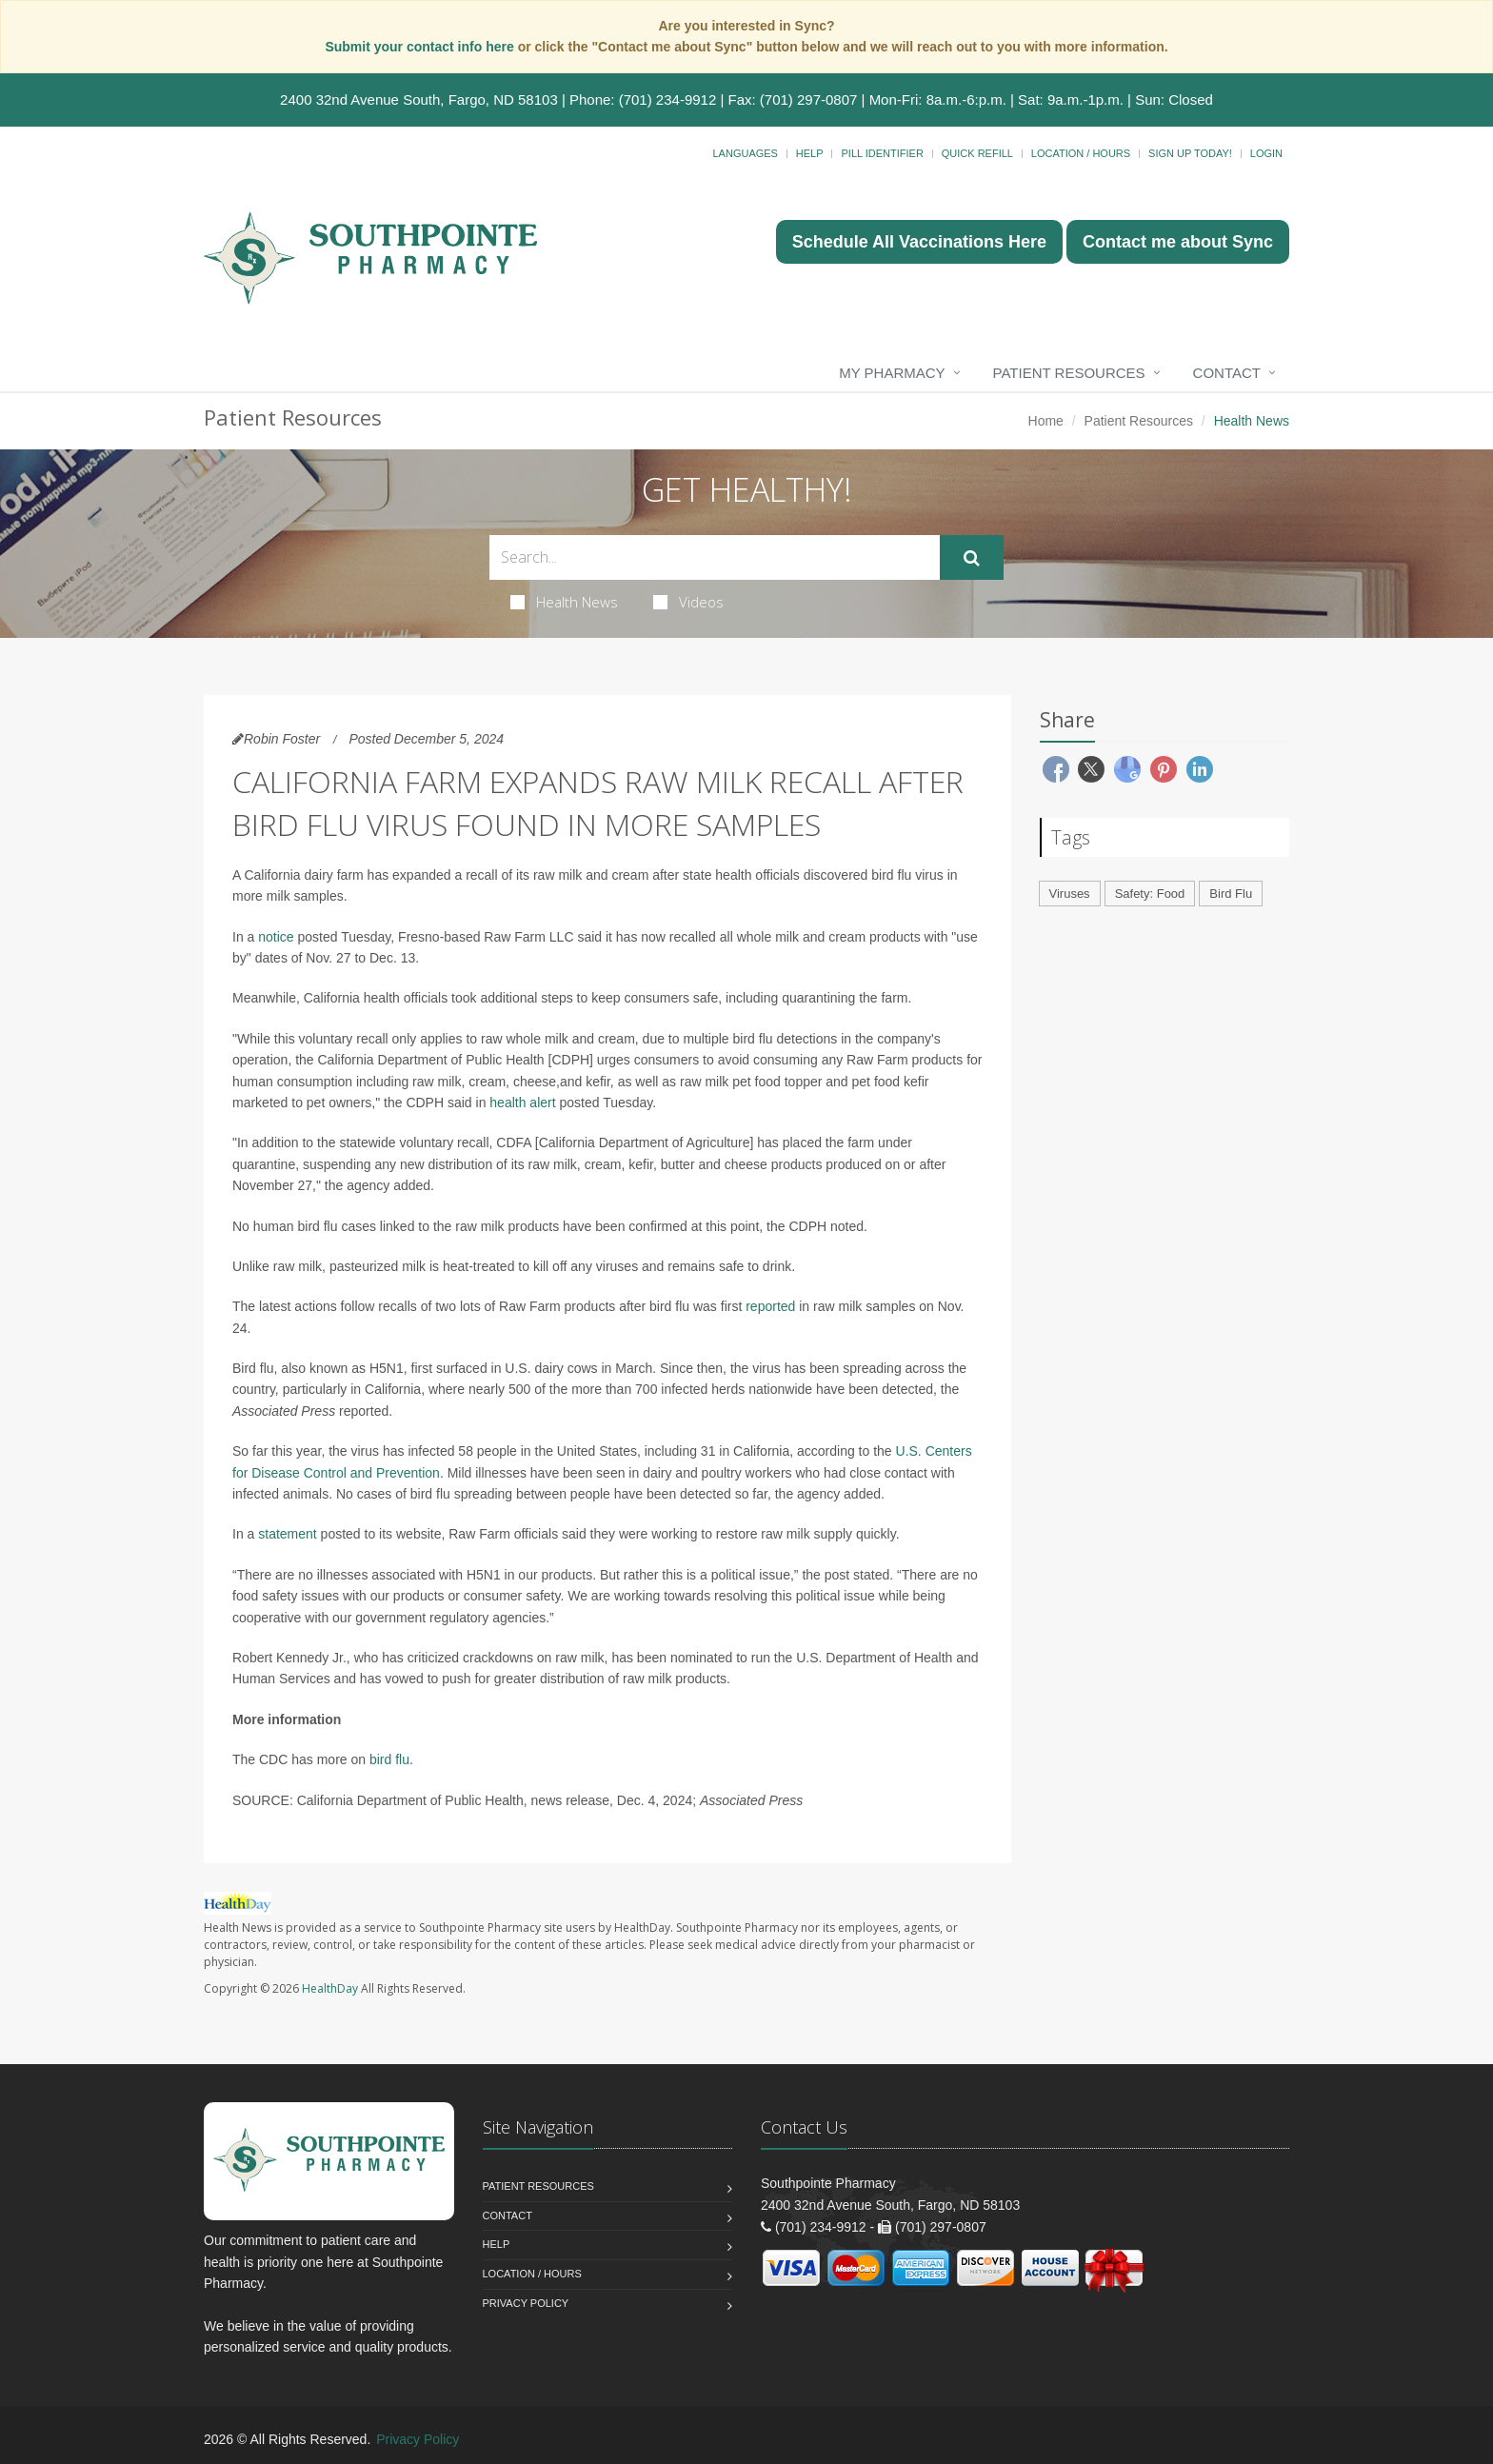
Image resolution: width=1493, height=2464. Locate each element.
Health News (564, 601)
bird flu (389, 1759)
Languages (744, 153)
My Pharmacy (892, 373)
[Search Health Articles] (714, 557)
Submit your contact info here (421, 46)
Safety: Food (1150, 893)
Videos (688, 601)
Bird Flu (1230, 893)
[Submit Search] (972, 558)
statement (287, 1533)
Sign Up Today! (1190, 153)
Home (1046, 420)
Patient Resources (1069, 373)
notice (275, 936)
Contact (1227, 373)
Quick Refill (977, 153)
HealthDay (330, 1988)
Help (810, 153)
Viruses (1069, 893)
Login (1266, 153)
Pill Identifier (882, 153)
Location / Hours (1080, 153)
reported (770, 1306)
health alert (522, 1102)
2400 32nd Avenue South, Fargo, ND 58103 (419, 99)
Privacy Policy (526, 2303)
